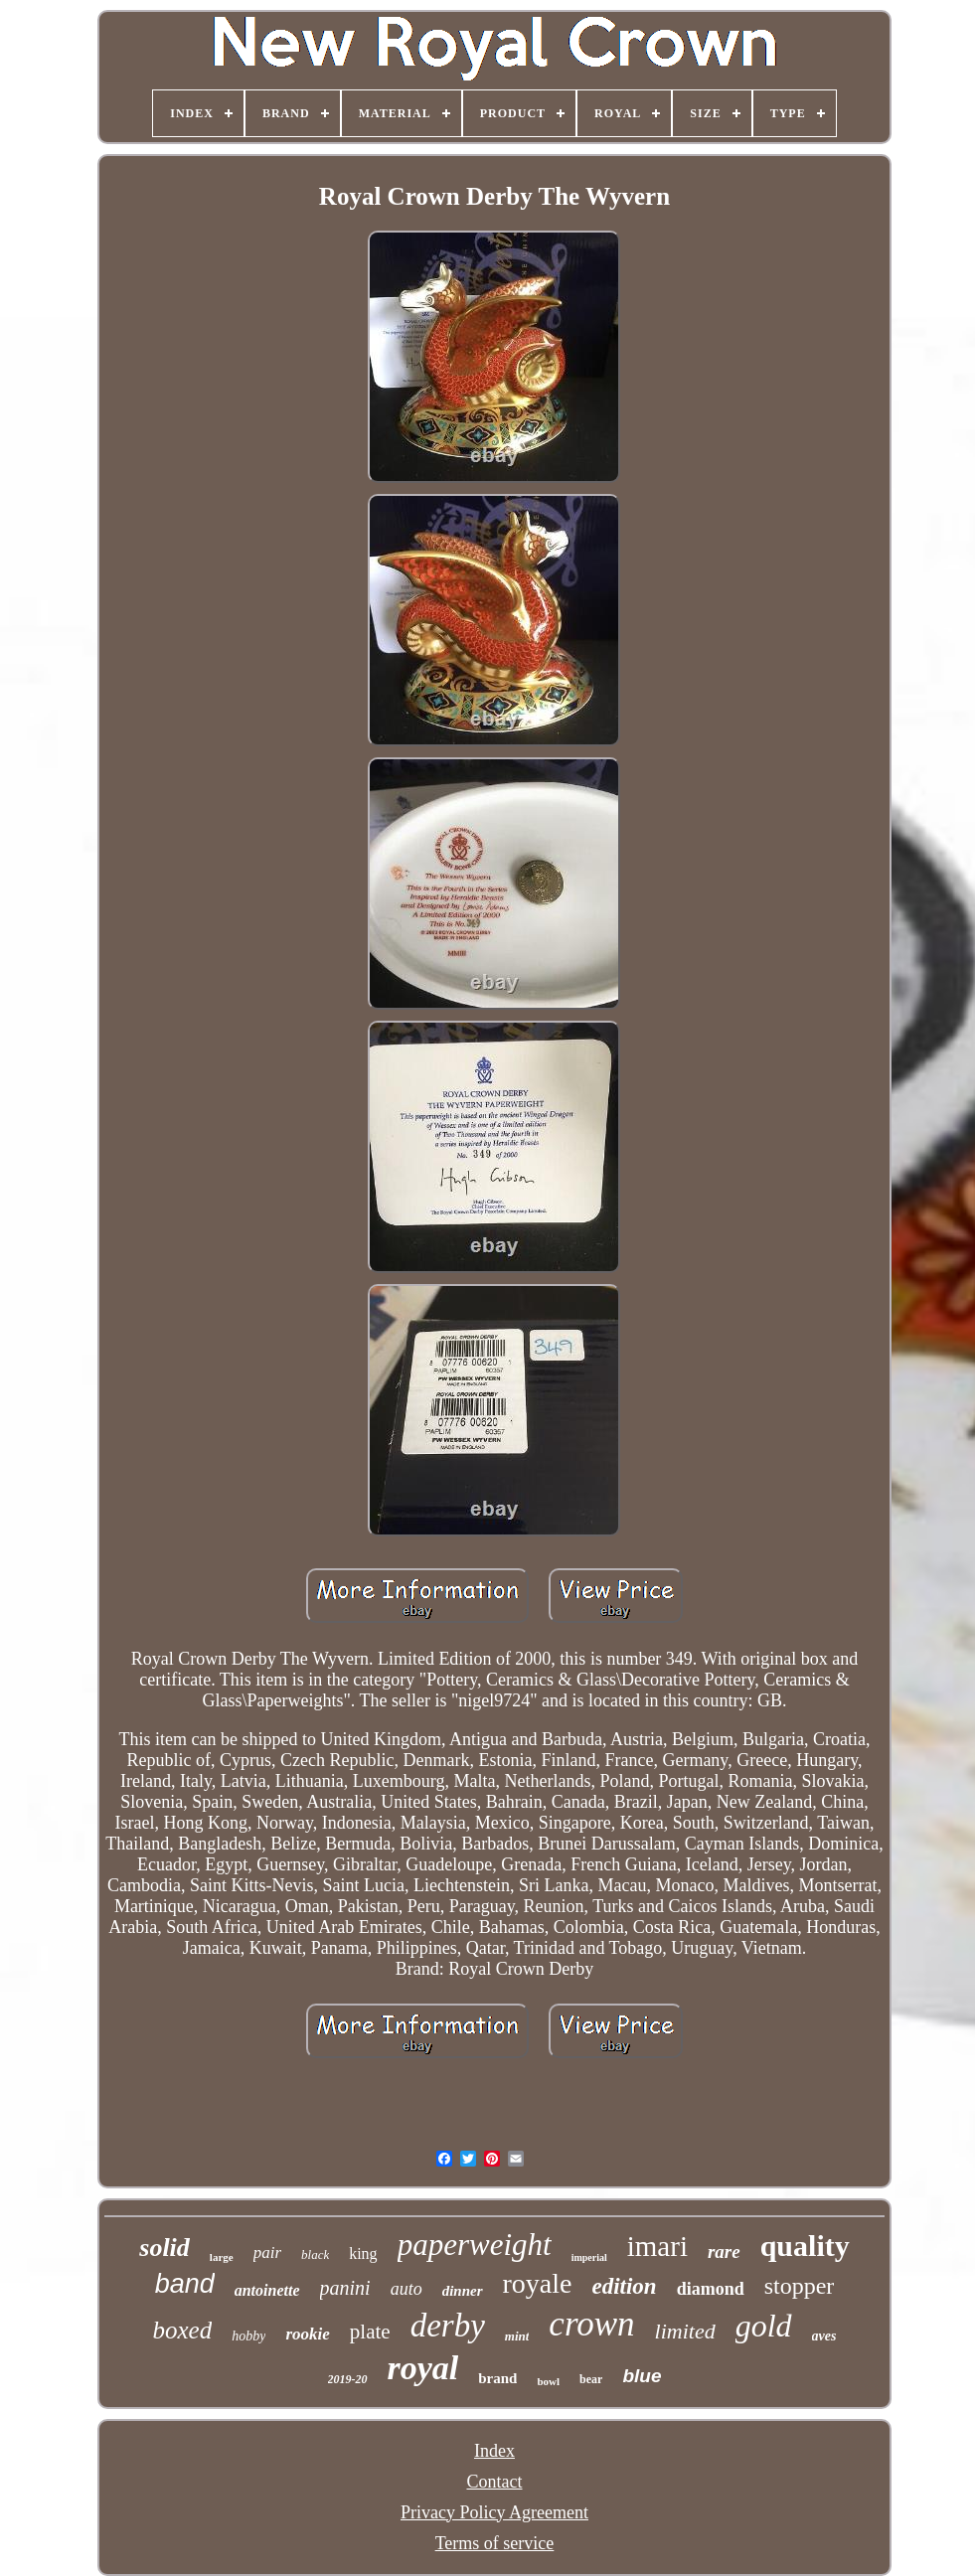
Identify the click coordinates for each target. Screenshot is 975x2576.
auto (406, 2289)
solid (164, 2247)
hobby (248, 2336)
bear (590, 2379)
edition (623, 2286)
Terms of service (495, 2543)
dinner (462, 2291)
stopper (799, 2286)
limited (685, 2331)
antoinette (267, 2290)
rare (724, 2251)
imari (657, 2246)
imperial (589, 2257)
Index (494, 2451)
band (185, 2284)
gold (763, 2325)
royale (537, 2283)
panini (345, 2288)
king (363, 2253)
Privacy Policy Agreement (494, 2512)
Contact (494, 2482)
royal (423, 2367)
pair (267, 2252)
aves (824, 2336)
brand (497, 2378)
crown (591, 2324)
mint (517, 2336)
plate (370, 2331)
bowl (548, 2381)
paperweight (475, 2244)
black (315, 2254)
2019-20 (348, 2379)
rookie (307, 2334)
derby (447, 2325)
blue (641, 2375)
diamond (710, 2289)
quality (805, 2245)
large (222, 2257)
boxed (183, 2330)
